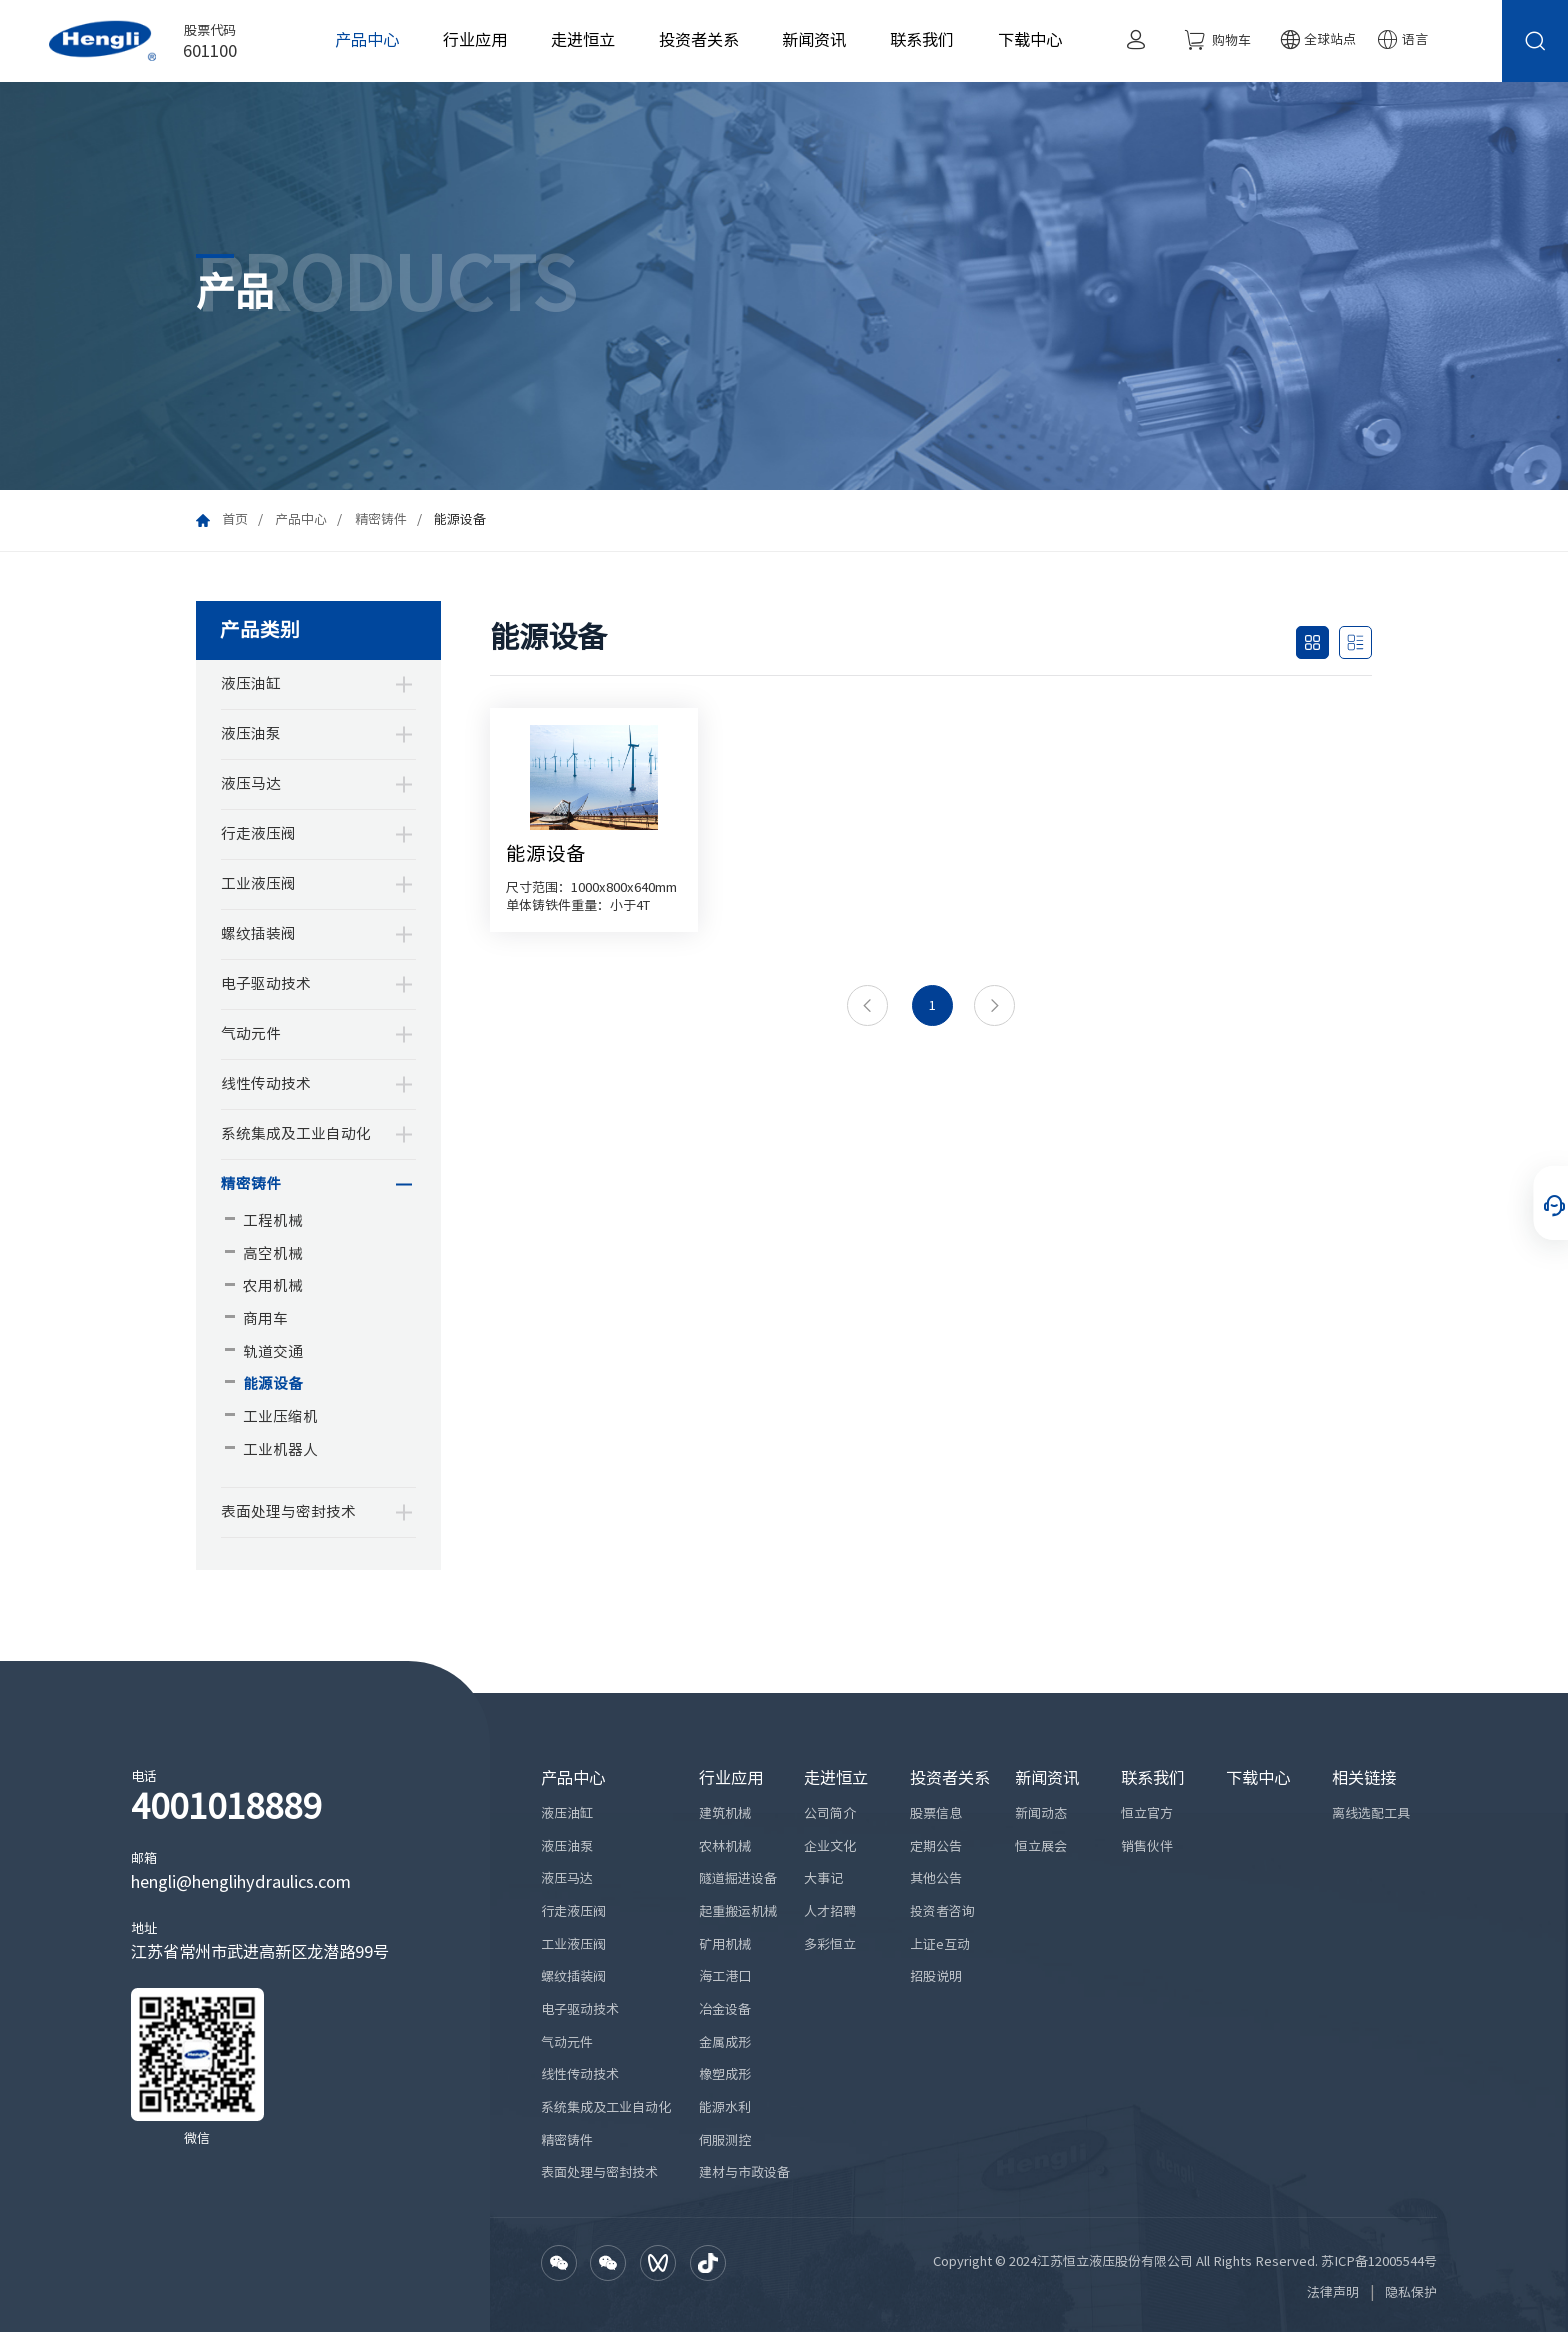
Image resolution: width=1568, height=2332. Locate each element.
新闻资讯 (814, 40)
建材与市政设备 (744, 2172)
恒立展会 (1041, 1846)
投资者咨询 (942, 1911)
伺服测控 (725, 2140)
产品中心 (367, 40)
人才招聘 (830, 1911)
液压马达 (251, 783)
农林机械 (725, 1846)
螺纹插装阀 (258, 933)
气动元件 (251, 1033)
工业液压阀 (258, 883)
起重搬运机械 (738, 1911)
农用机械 (273, 1285)
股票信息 (936, 1813)
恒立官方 (1147, 1813)
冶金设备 (725, 2009)
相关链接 (1364, 1778)
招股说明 (936, 1976)
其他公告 (936, 1878)
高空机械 (273, 1253)
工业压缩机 (280, 1416)
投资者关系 (699, 40)
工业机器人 (280, 1449)
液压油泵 (251, 733)
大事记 (823, 1878)
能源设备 (273, 1383)
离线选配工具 (1371, 1813)
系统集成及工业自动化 (296, 1133)
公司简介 (830, 1813)
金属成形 (725, 2042)
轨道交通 (273, 1351)
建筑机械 (725, 1813)
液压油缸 (251, 683)
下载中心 (1030, 40)
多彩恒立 (830, 1944)
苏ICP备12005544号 (1379, 2261)
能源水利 (725, 2107)
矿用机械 (725, 1944)
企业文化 (830, 1846)
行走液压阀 (258, 833)
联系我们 (922, 40)
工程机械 (273, 1220)
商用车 (265, 1318)
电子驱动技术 (266, 983)
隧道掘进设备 (738, 1878)
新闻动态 (1041, 1813)
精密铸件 (381, 519)
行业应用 (475, 40)
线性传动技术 (266, 1083)
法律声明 (1333, 2292)
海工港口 (725, 1976)
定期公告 (936, 1846)
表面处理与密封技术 (288, 1511)
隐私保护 (1411, 2292)
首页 (235, 519)
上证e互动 (940, 1944)
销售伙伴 (1147, 1846)
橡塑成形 (725, 2074)
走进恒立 (583, 40)
